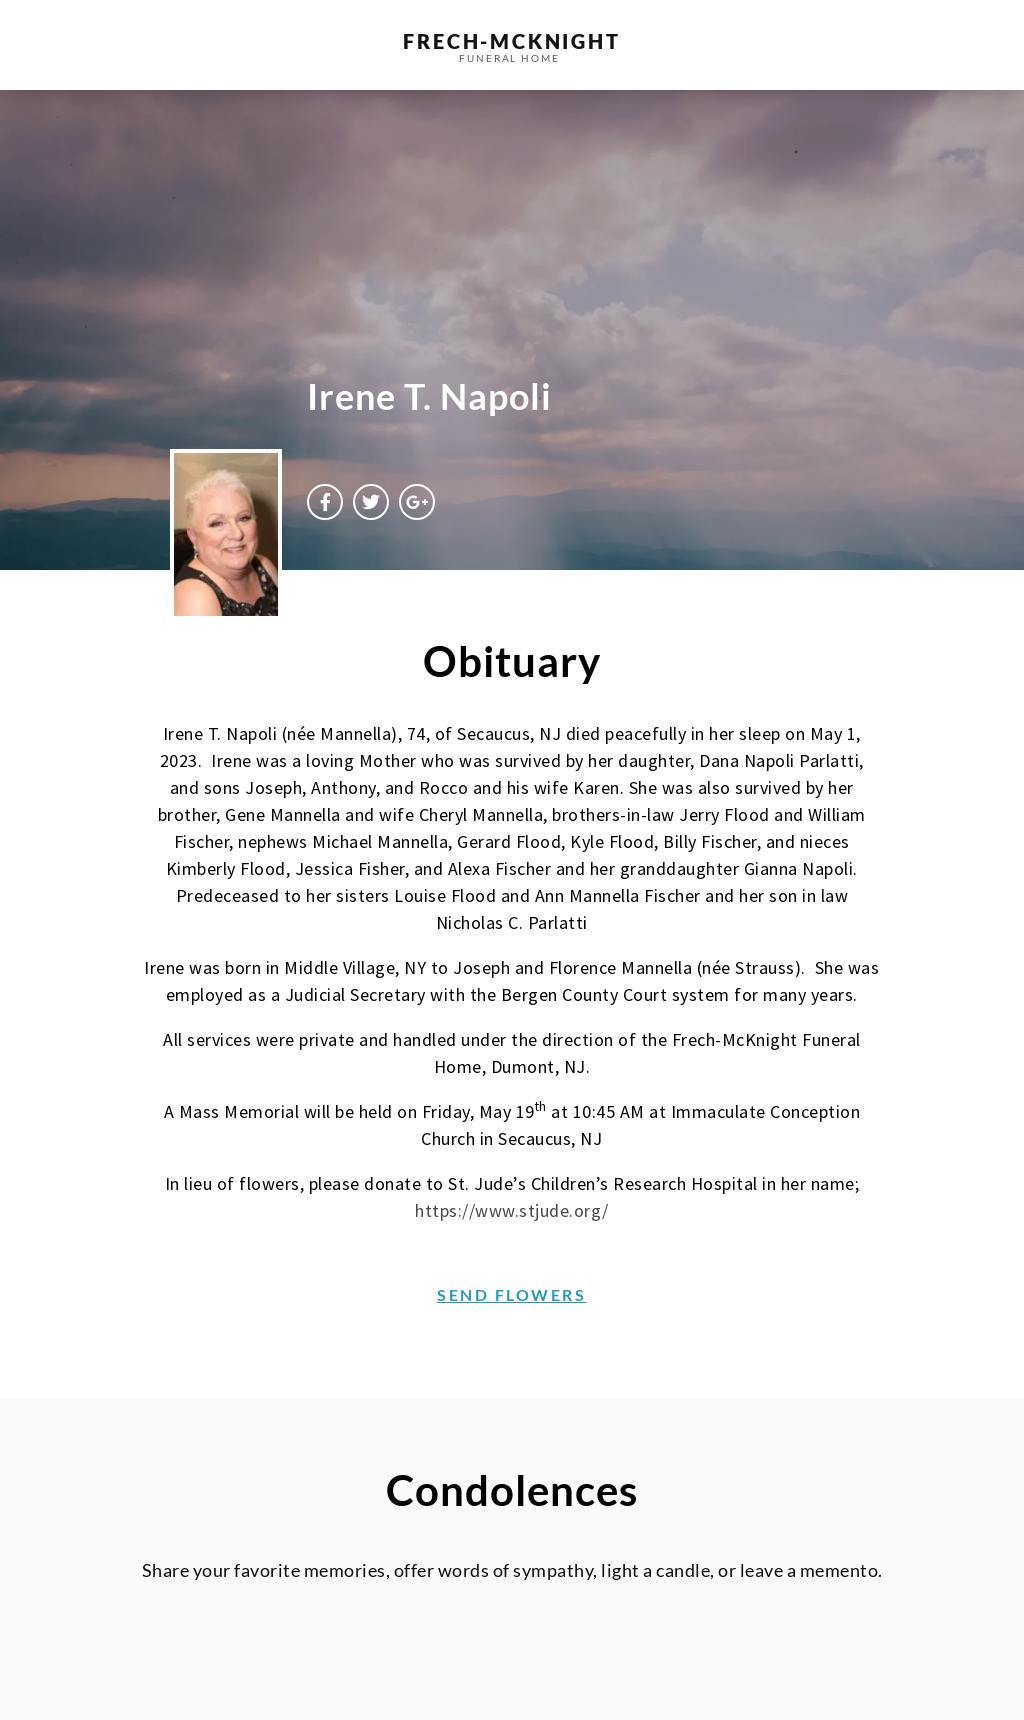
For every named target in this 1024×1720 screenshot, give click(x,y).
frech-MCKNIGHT (511, 41)
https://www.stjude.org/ (512, 1210)
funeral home (509, 58)
